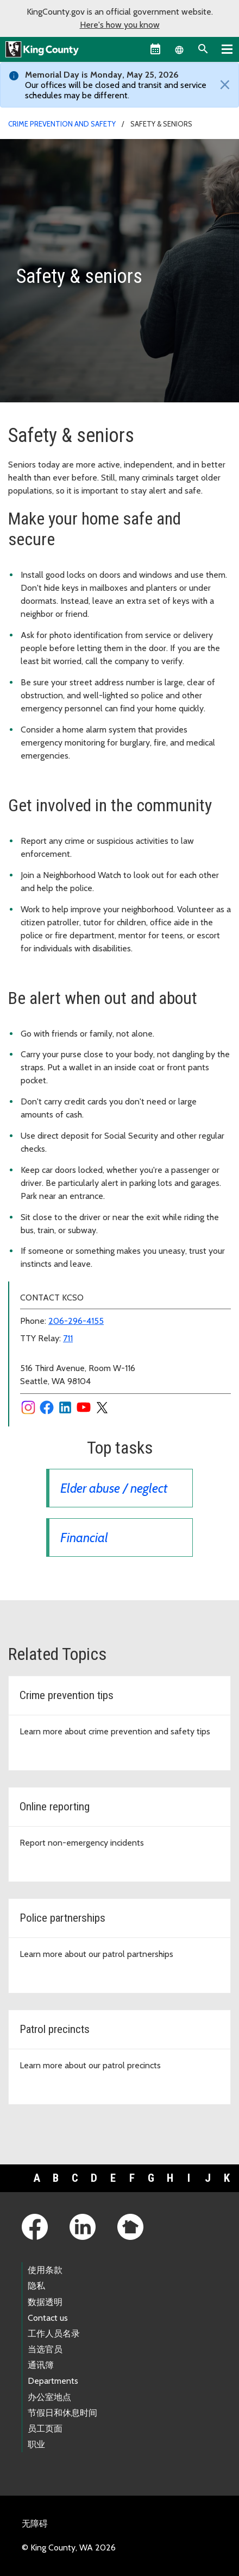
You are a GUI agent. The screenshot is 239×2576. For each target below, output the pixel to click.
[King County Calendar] (155, 49)
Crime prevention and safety (62, 123)
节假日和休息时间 (62, 2413)
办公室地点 (49, 2397)
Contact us (48, 2318)
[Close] (222, 85)
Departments (53, 2381)
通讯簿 (41, 2365)
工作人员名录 (54, 2333)
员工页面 (45, 2428)
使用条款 (45, 2270)
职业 (36, 2444)
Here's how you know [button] (120, 25)
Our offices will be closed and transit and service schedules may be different (115, 90)
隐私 (36, 2286)
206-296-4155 (76, 1321)
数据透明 (45, 2302)
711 (68, 1338)
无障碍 (35, 2523)
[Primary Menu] (227, 49)
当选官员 (45, 2349)
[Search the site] (203, 49)
